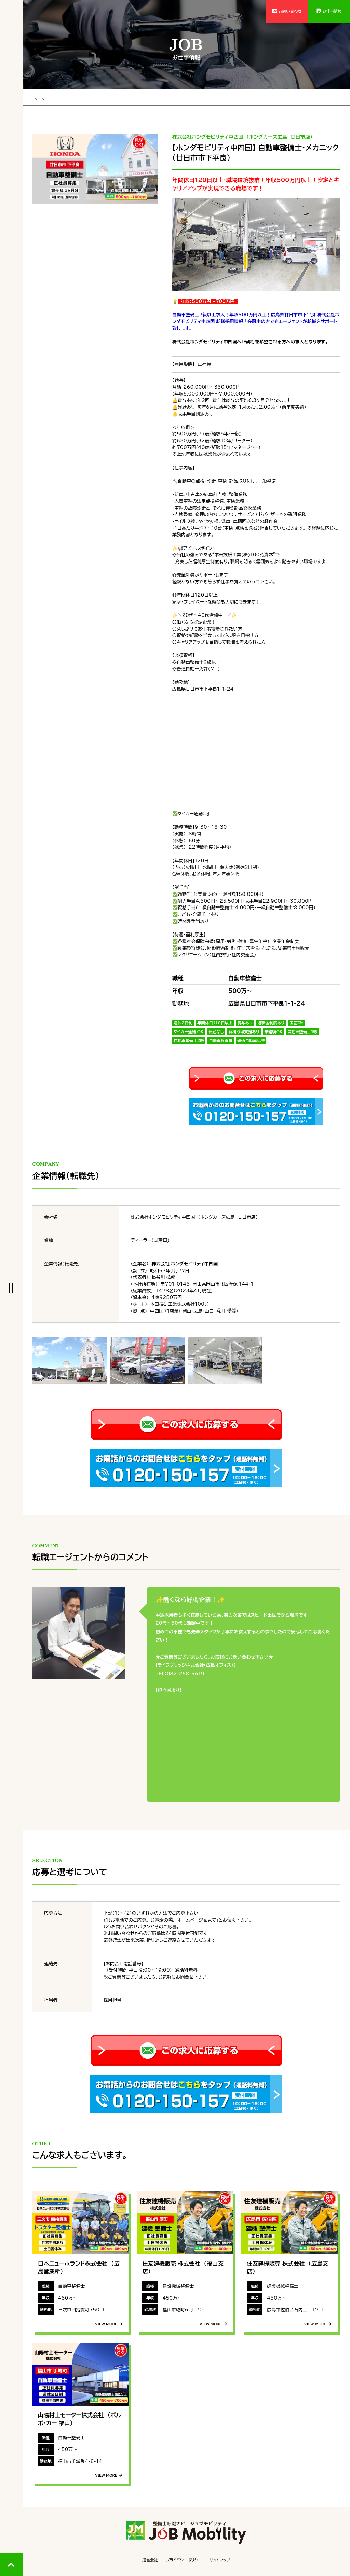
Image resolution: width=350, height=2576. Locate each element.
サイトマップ (220, 2559)
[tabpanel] (95, 168)
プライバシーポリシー (184, 2559)
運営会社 (150, 2559)
